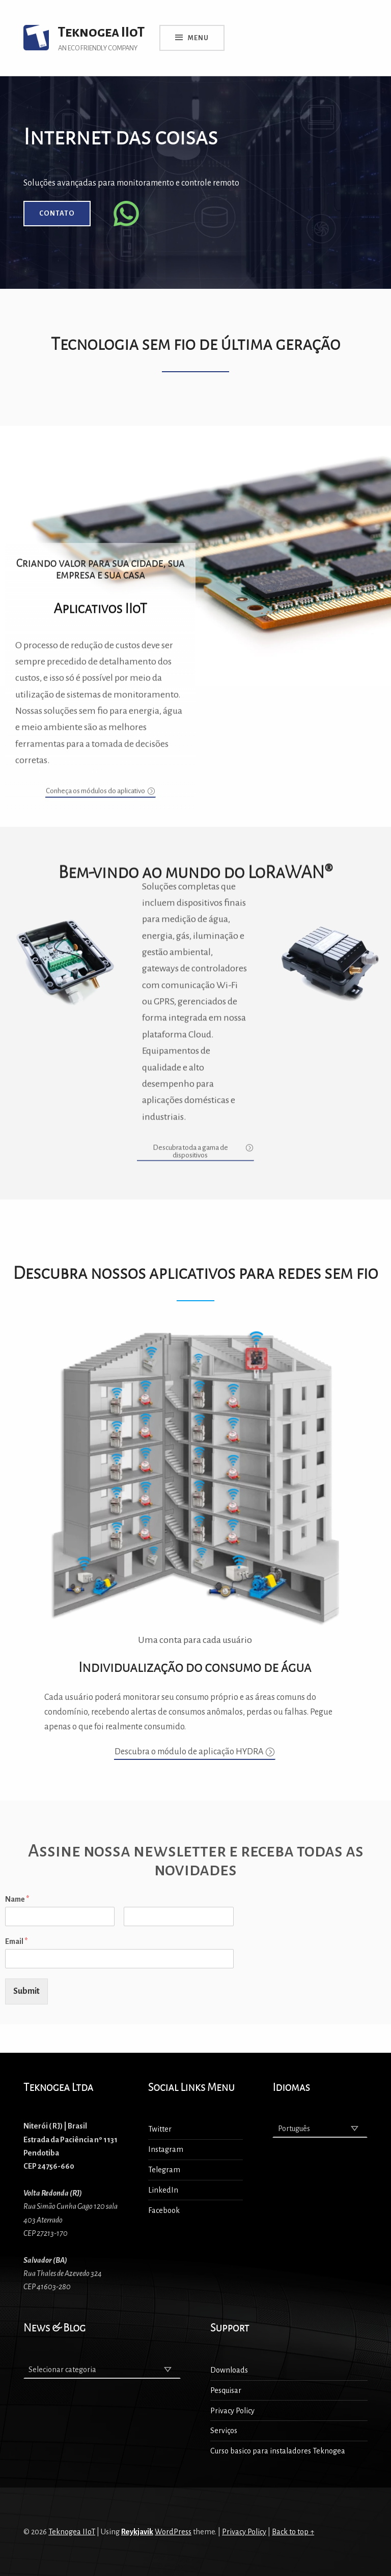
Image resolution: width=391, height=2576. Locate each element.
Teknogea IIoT (71, 2532)
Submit (26, 1991)
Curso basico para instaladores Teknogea (277, 2451)
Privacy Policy (232, 2411)
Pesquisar (225, 2390)
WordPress (173, 2532)
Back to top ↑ (293, 2532)
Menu (198, 38)
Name (17, 1899)
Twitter (160, 2129)
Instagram (165, 2149)
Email (16, 1941)
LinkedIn (163, 2190)
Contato (57, 213)
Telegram (164, 2170)
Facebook (164, 2210)
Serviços (223, 2431)
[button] (100, 579)
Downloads (229, 2370)
